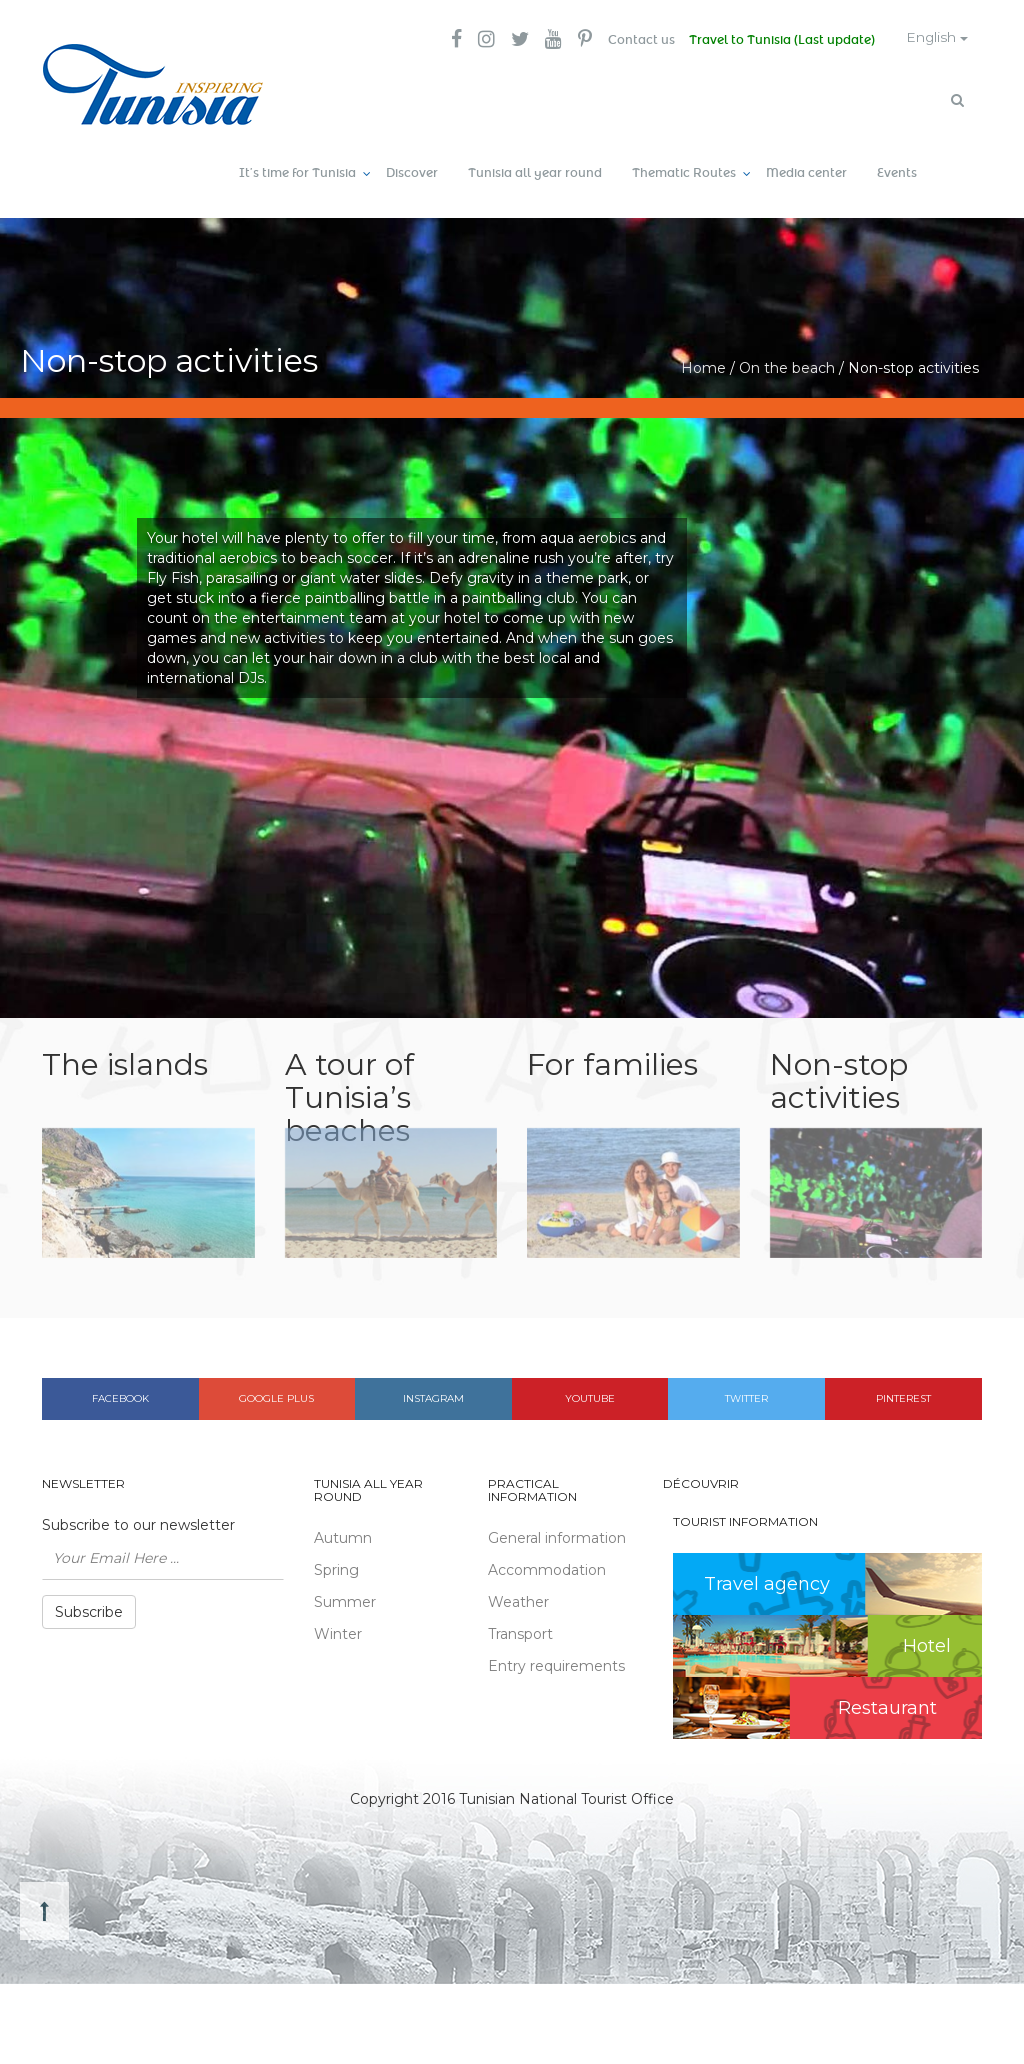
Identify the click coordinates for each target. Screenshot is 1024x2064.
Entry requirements (556, 1664)
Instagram (433, 1395)
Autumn (343, 1536)
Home (703, 365)
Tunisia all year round (535, 170)
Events (897, 170)
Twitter (746, 1395)
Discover (412, 170)
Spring (336, 1568)
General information (557, 1536)
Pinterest (903, 1395)
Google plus (276, 1395)
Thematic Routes (684, 170)
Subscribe (89, 1609)
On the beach (787, 365)
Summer (345, 1600)
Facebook (120, 1395)
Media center (806, 170)
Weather (518, 1600)
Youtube (590, 1395)
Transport (520, 1632)
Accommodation (547, 1568)
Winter (338, 1632)
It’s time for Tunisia (297, 170)
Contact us (633, 40)
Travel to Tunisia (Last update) (776, 40)
